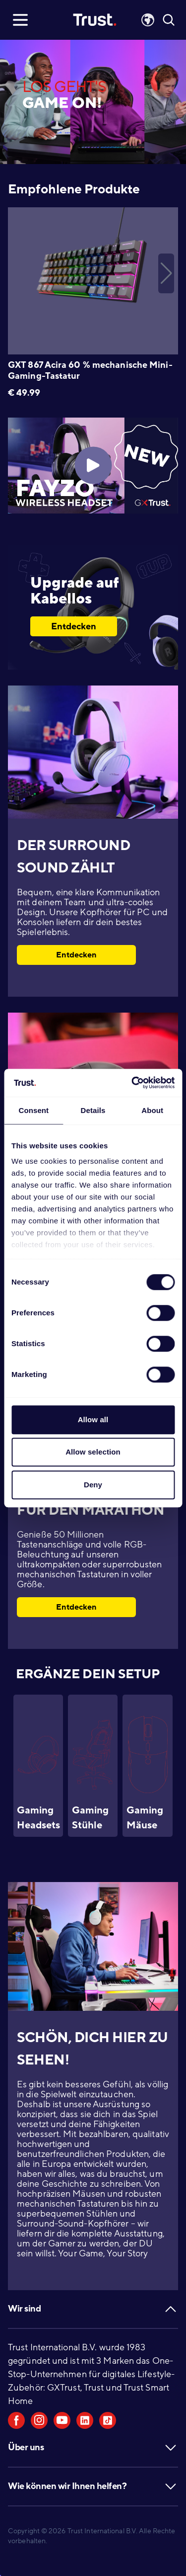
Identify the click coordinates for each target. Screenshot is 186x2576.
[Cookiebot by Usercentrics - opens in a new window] (132, 1082)
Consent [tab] (33, 1110)
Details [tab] (93, 1110)
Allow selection (93, 1452)
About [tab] (152, 1110)
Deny (93, 1484)
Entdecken (73, 626)
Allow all (93, 1419)
